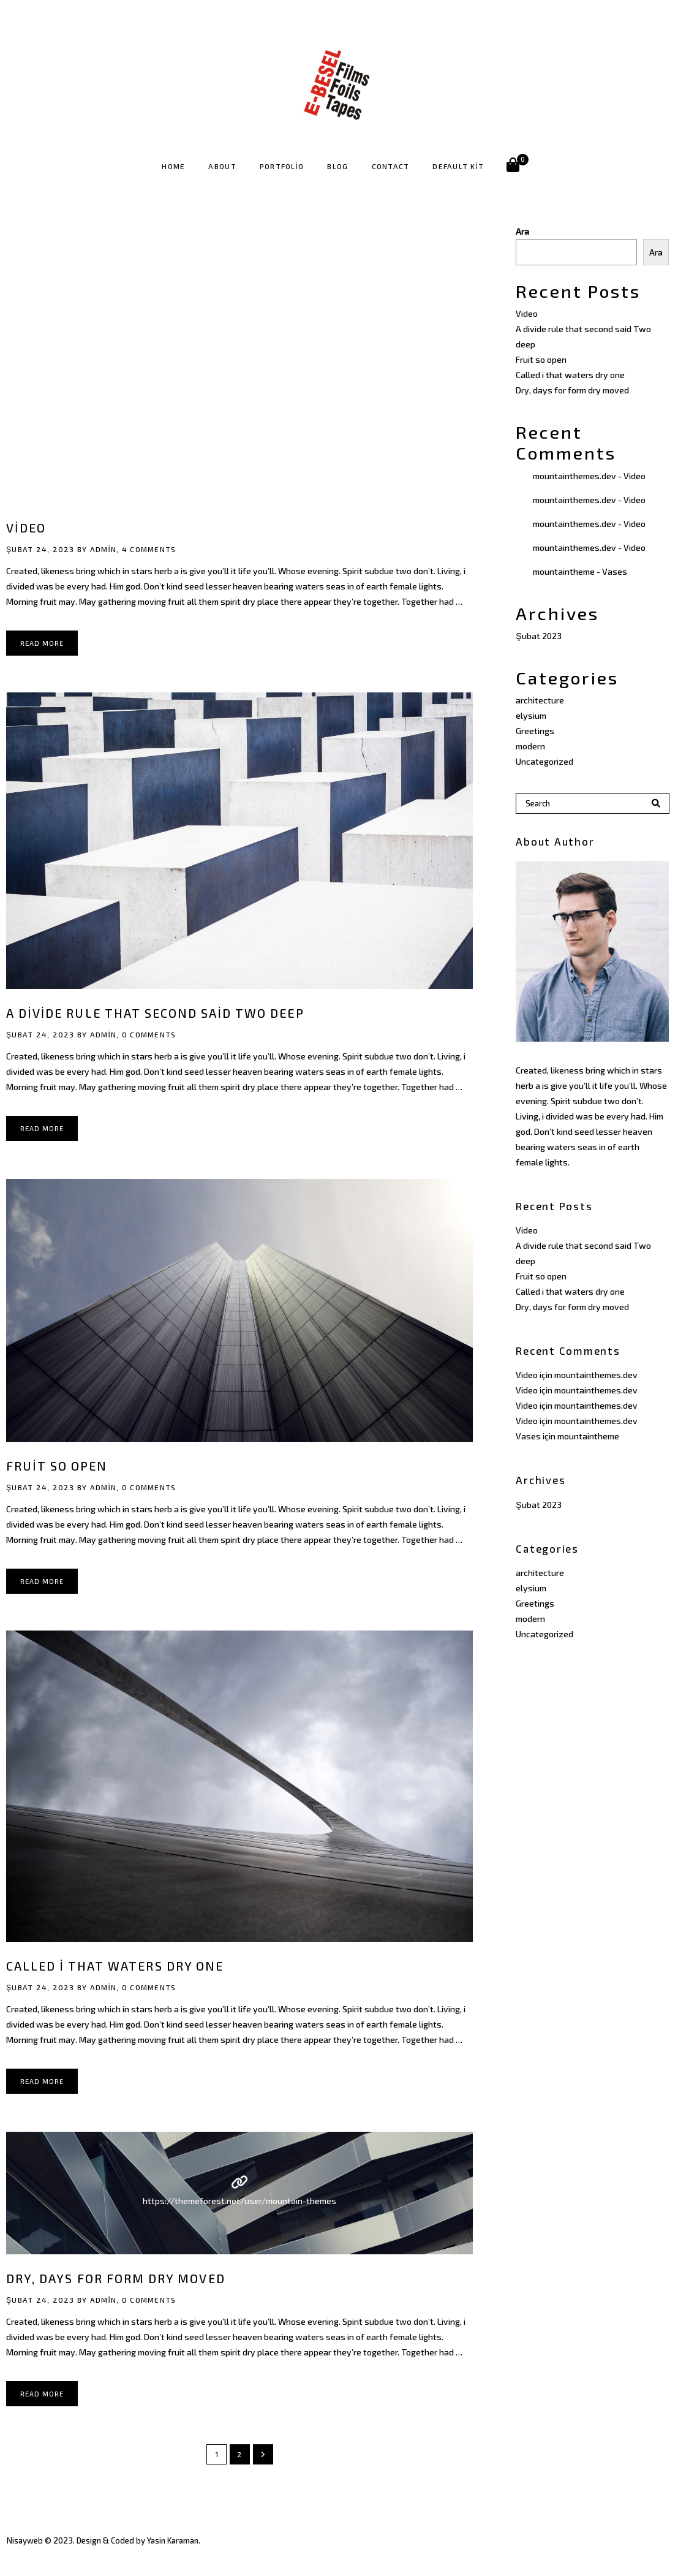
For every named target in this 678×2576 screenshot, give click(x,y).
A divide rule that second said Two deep (155, 1013)
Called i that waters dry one (115, 1966)
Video (26, 527)
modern (530, 746)
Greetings (535, 730)
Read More (42, 643)
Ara (522, 231)
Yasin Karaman (172, 2540)
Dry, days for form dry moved (115, 2278)
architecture (540, 700)
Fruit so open (56, 1465)
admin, (104, 549)
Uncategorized (544, 761)
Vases (614, 571)
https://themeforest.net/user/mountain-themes (239, 2200)
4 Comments (149, 549)
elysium (531, 715)
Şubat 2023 (538, 636)
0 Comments (149, 1034)
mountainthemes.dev (574, 476)
